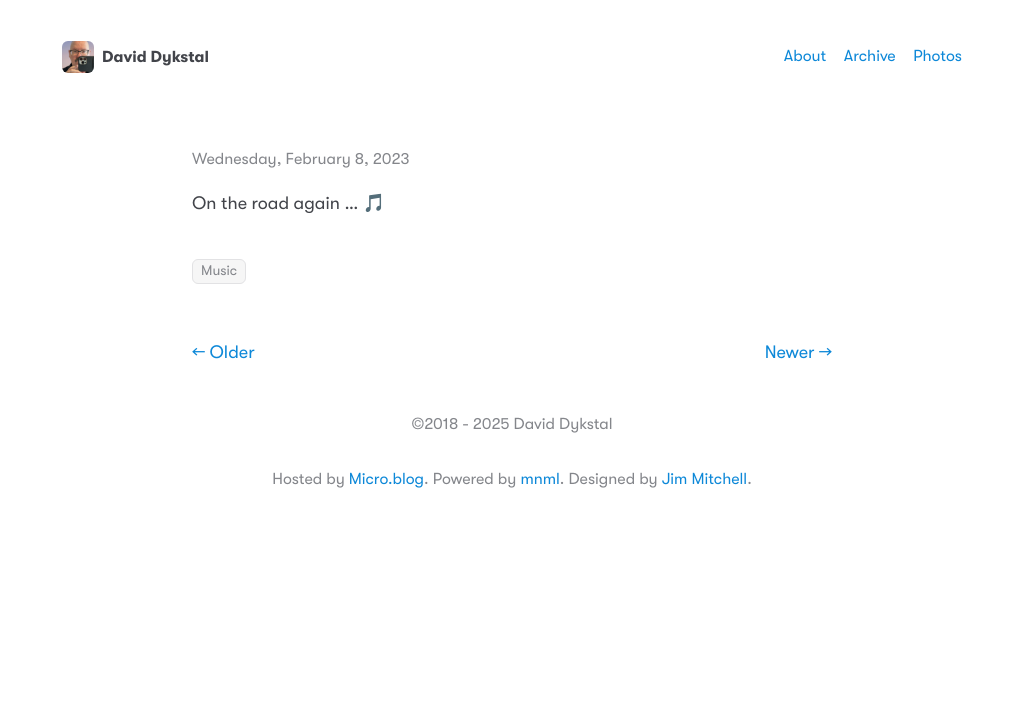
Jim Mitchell (704, 479)
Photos (937, 56)
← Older (223, 353)
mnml (539, 479)
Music (219, 271)
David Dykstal (135, 57)
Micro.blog (386, 479)
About (805, 56)
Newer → (798, 353)
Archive (870, 56)
